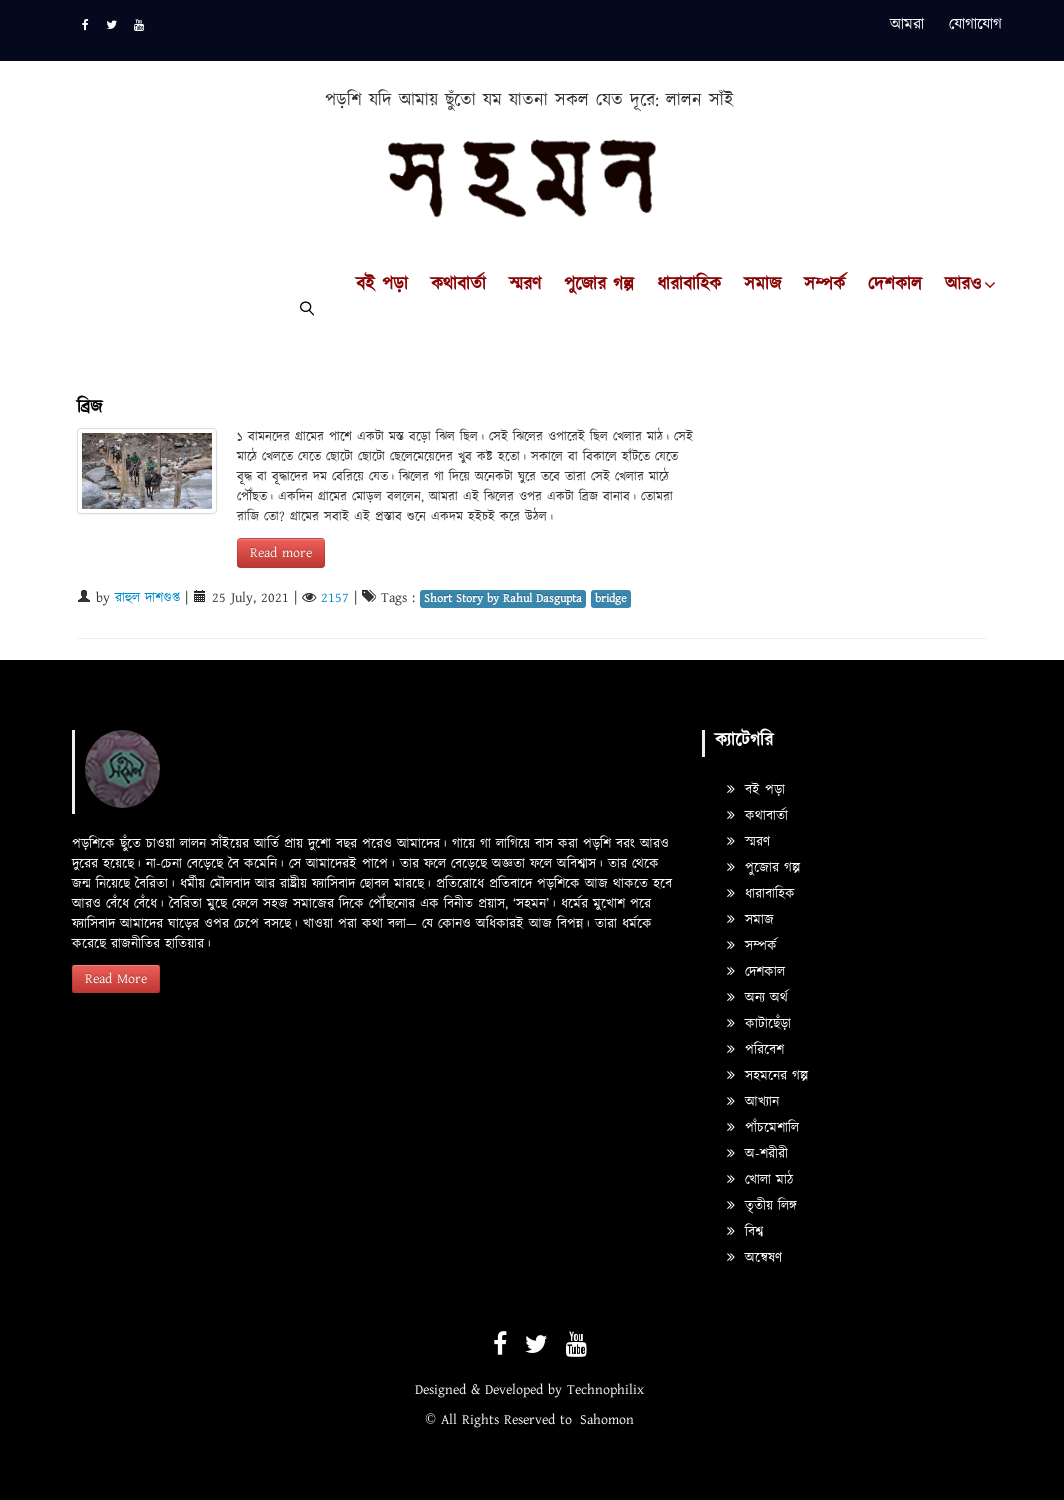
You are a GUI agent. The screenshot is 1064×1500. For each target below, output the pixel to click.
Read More (116, 979)
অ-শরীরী (757, 1154)
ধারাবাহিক (689, 285)
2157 (335, 598)
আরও (963, 285)
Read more (281, 553)
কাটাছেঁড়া (759, 1024)
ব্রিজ (89, 407)
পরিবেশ (755, 1050)
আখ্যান (753, 1102)
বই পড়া (382, 285)
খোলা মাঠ (760, 1180)
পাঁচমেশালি (763, 1128)
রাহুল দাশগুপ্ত (147, 598)
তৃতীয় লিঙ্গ (762, 1206)
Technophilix (605, 1390)
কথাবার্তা (458, 285)
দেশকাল (895, 285)
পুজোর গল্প (599, 285)
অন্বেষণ (754, 1258)
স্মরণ (525, 285)
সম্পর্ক (824, 285)
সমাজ (762, 285)
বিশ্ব (745, 1232)
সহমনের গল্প (767, 1076)
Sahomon (607, 1420)
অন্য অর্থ (757, 998)
